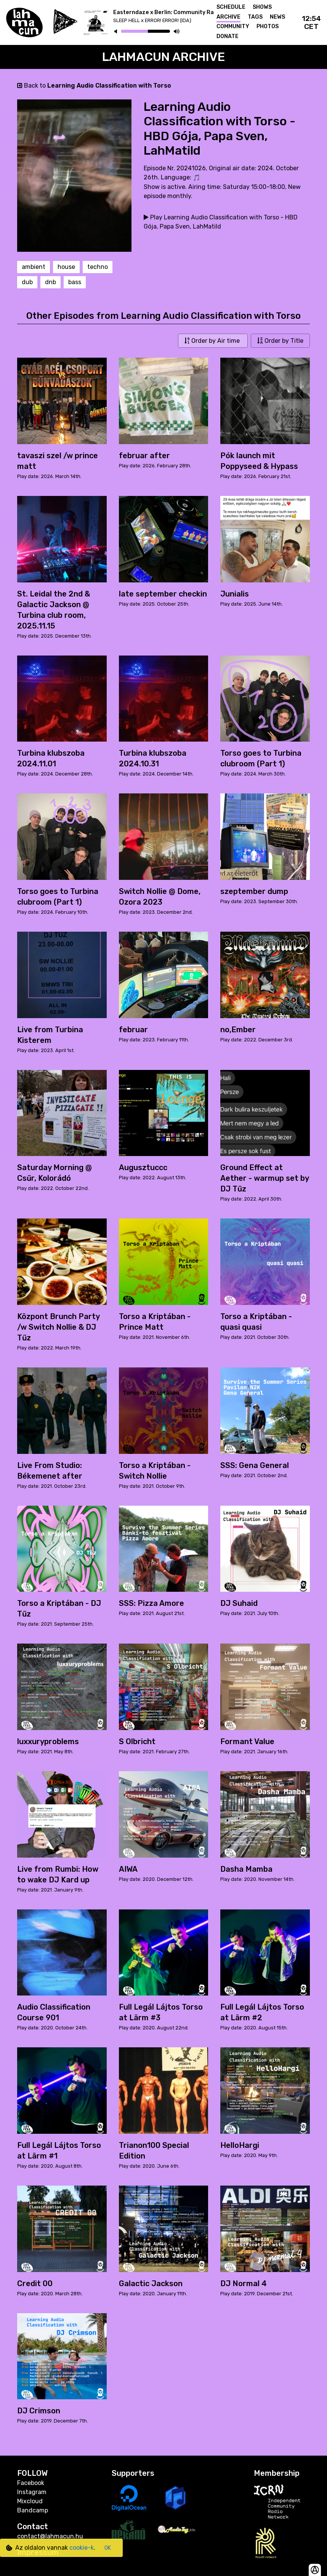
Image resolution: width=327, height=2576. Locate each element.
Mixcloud (30, 2501)
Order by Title (280, 340)
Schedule (230, 7)
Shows (262, 7)
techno (97, 266)
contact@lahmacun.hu (50, 2536)
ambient (33, 266)
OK (107, 2548)
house (66, 266)
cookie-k (81, 2547)
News (277, 17)
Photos (267, 26)
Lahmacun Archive (163, 57)
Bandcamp (32, 2510)
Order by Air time (212, 340)
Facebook (30, 2482)
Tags (255, 17)
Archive (228, 17)
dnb (50, 282)
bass (74, 282)
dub (27, 282)
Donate (227, 36)
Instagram (31, 2492)
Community (232, 26)
